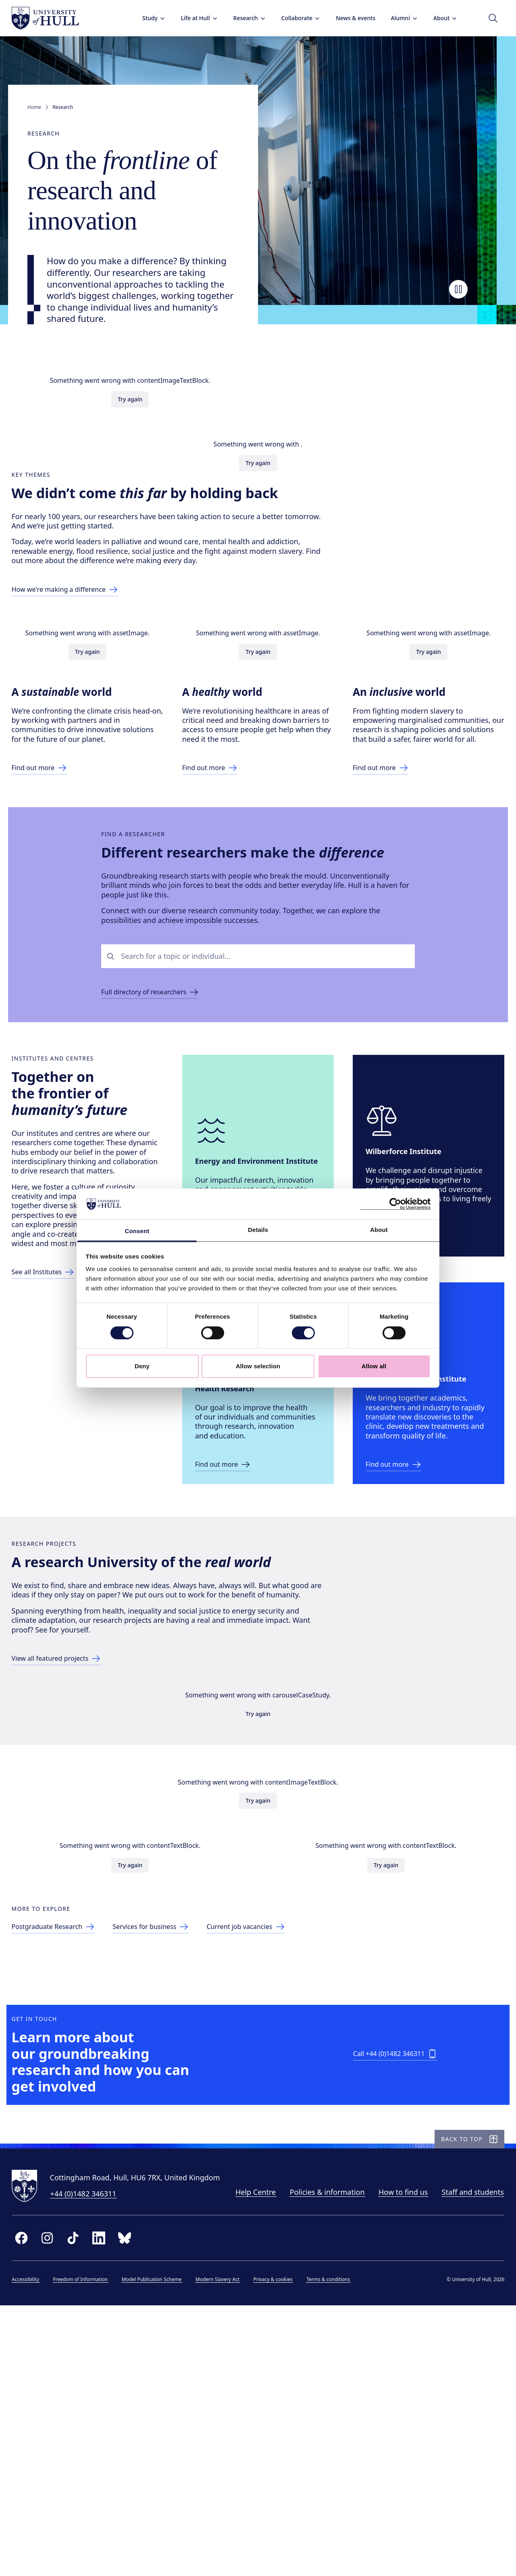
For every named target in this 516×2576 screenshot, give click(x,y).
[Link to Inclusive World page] (390, 825)
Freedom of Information (88, 2545)
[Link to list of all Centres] (51, 1418)
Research (241, 18)
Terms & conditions (336, 2545)
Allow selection (258, 1366)
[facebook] (29, 2504)
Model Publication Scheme (159, 2545)
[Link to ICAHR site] (233, 1572)
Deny (142, 1366)
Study (146, 18)
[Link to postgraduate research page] (65, 2115)
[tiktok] (80, 2504)
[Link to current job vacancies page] (273, 2115)
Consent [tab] (137, 1230)
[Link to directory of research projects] (69, 1790)
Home (34, 107)
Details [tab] (258, 1229)
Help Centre (40, 2458)
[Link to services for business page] (171, 2115)
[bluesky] (132, 2504)
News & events (347, 18)
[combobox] (265, 1038)
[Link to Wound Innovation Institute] (403, 1572)
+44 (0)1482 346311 (91, 2433)
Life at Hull (191, 18)
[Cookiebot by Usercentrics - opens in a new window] (395, 1204)
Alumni (396, 18)
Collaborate (292, 18)
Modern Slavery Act (226, 2545)
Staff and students (257, 2458)
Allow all (374, 1366)
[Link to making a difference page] (78, 622)
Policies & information (111, 2458)
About (437, 18)
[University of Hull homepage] (53, 18)
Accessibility (33, 2545)
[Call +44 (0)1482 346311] (396, 2274)
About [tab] (379, 1229)
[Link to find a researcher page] (155, 1075)
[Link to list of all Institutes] (54, 1398)
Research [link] (62, 107)
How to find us (187, 2458)
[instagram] (54, 2504)
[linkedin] (106, 2504)
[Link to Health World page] (220, 825)
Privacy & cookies (280, 2545)
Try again (130, 415)
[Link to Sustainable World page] (50, 816)
